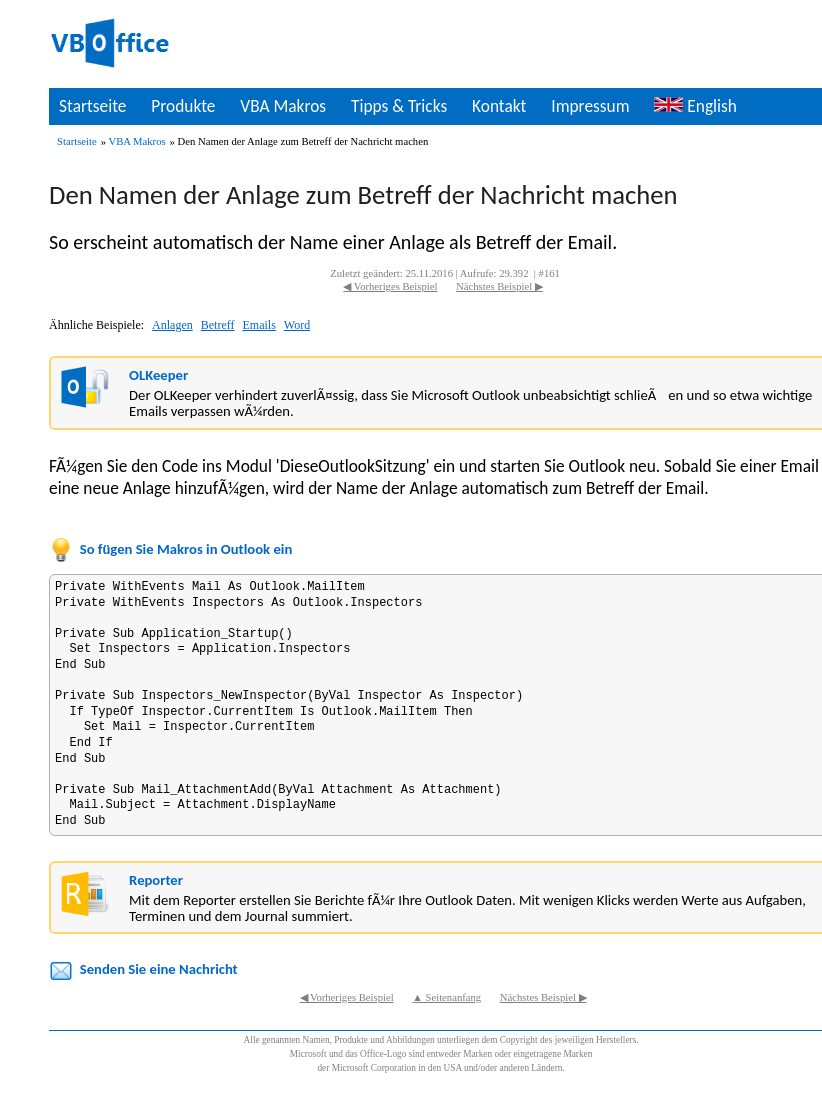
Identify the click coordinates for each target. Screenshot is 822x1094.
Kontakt (499, 106)
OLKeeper (158, 375)
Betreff (218, 325)
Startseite (92, 106)
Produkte (183, 106)
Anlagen (172, 325)
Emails (259, 325)
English (695, 106)
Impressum (590, 106)
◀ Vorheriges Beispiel (390, 286)
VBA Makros (283, 106)
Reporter (156, 880)
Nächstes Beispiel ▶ (499, 286)
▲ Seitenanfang (446, 997)
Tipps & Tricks (399, 106)
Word (297, 325)
